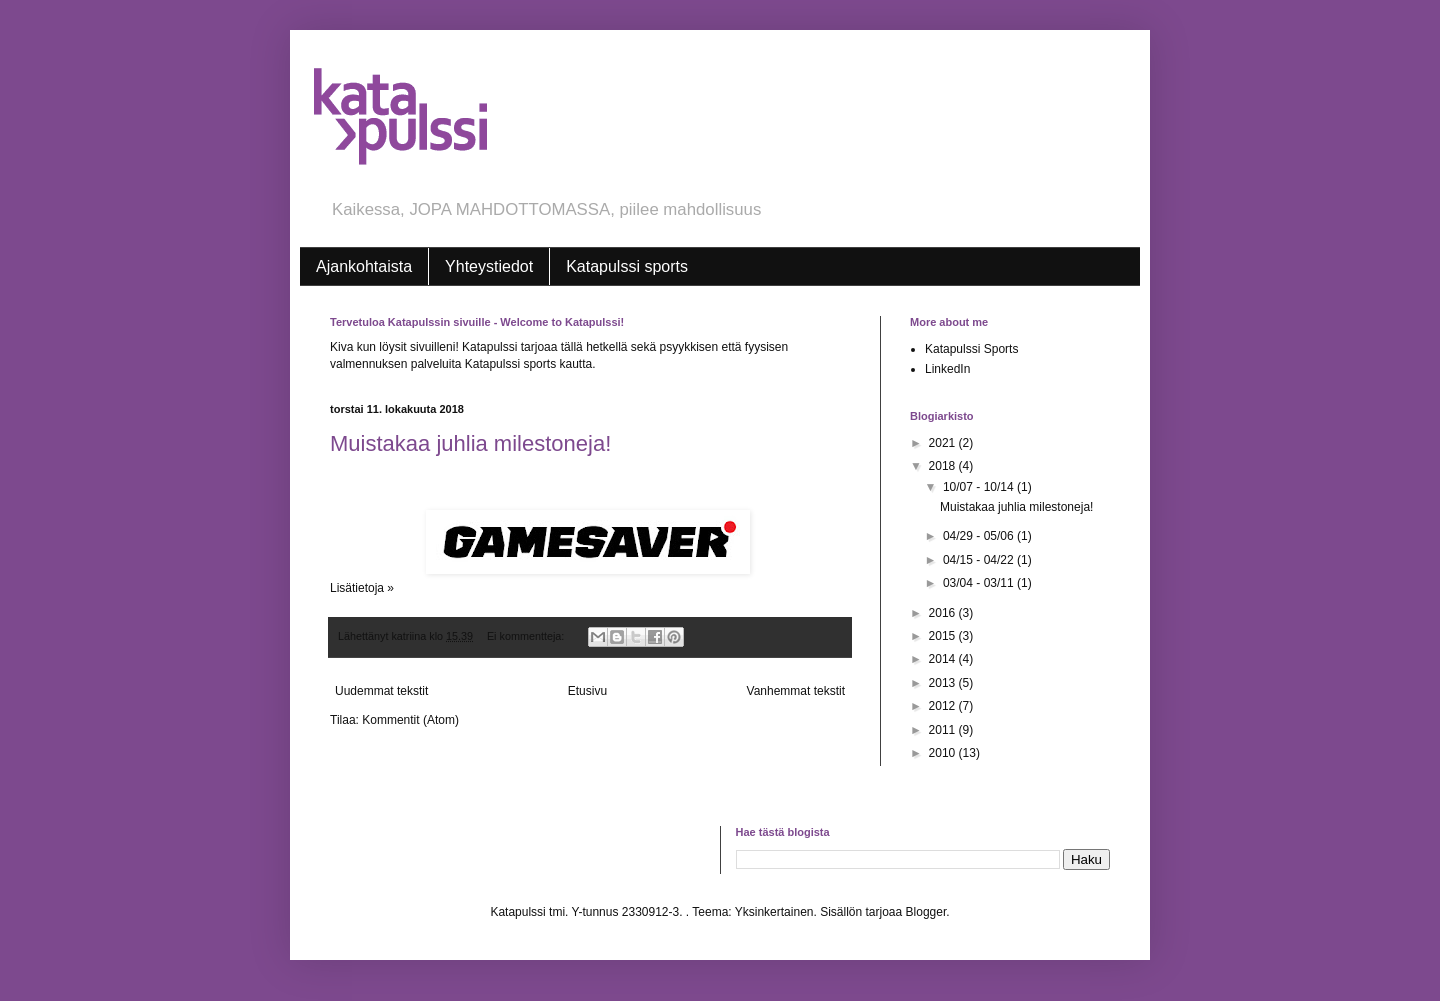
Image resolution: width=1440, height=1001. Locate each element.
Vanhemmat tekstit (796, 691)
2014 (944, 659)
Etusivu (587, 691)
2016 (944, 613)
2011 (944, 730)
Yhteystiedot (489, 266)
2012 (944, 706)
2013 (944, 683)
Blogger (926, 912)
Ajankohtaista (364, 266)
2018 (944, 466)
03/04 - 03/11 (980, 583)
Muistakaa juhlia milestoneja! (470, 443)
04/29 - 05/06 (980, 536)
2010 (944, 753)
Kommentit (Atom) (410, 720)
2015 (944, 636)
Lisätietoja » (362, 588)
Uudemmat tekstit (381, 691)
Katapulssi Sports (971, 349)
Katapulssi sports (627, 266)
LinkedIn (947, 369)
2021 (944, 443)
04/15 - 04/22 (980, 560)
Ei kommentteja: (527, 636)
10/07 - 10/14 (980, 487)
